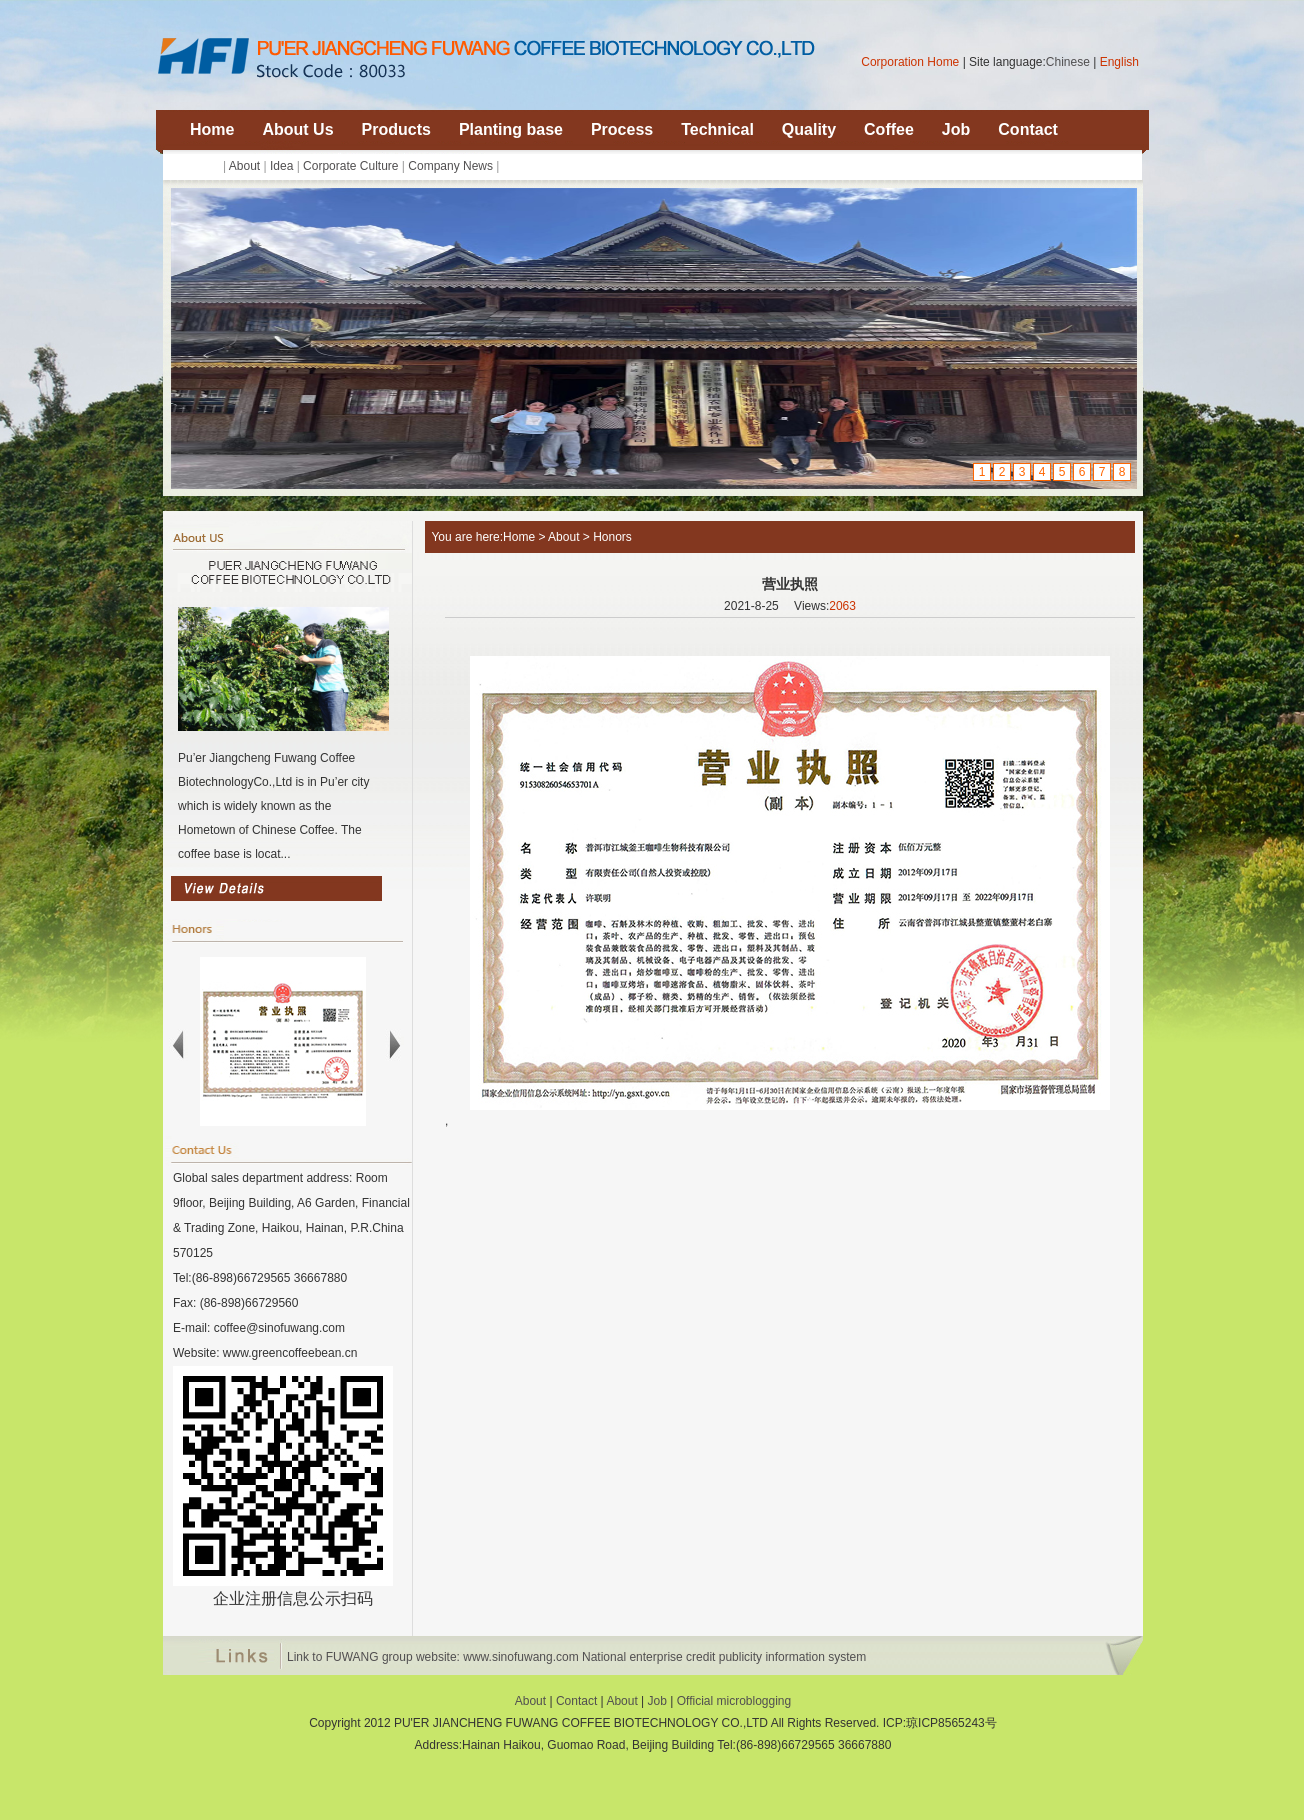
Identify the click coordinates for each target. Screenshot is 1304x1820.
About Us (297, 129)
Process (622, 129)
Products (396, 129)
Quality (809, 129)
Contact (1028, 129)
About (244, 166)
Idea (281, 166)
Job (956, 129)
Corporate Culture (350, 166)
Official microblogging (734, 1701)
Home (212, 129)
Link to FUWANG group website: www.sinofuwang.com (433, 1657)
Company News (450, 166)
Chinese (1068, 62)
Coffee (889, 129)
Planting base (511, 129)
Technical (717, 129)
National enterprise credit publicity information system (724, 1657)
